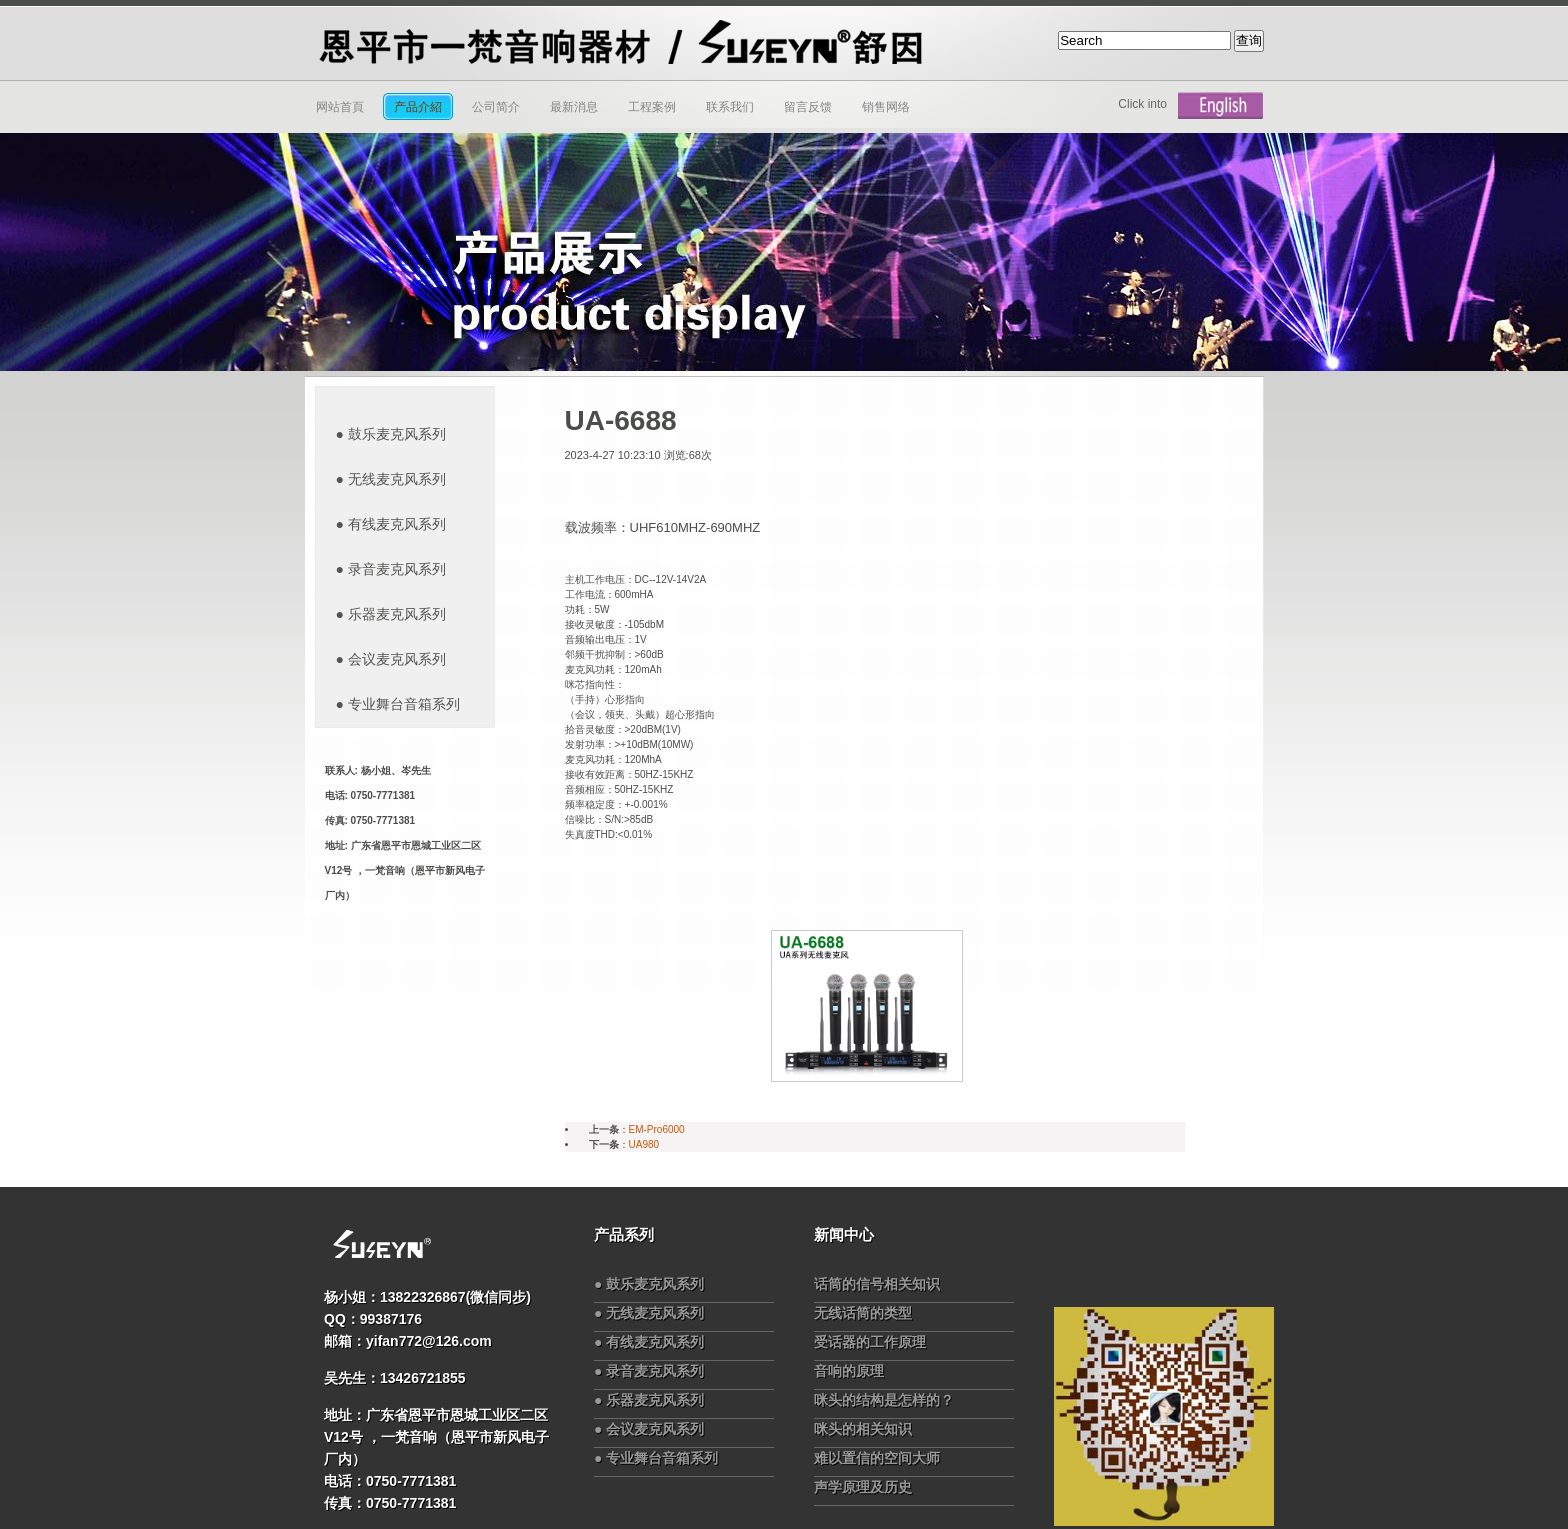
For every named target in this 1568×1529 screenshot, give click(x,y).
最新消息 (574, 107)
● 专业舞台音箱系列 (398, 704)
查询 (1249, 40)
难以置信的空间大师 (877, 1458)
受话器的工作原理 (870, 1342)
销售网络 (886, 107)
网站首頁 (340, 107)
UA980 (644, 1144)
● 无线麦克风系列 (391, 479)
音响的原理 (849, 1371)
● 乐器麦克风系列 (391, 614)
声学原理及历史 (863, 1487)
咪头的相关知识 (863, 1429)
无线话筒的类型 (863, 1313)
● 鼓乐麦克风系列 (391, 434)
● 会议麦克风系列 (391, 659)
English (1220, 106)
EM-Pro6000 (657, 1129)
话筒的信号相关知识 (877, 1284)
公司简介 (496, 107)
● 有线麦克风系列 (391, 524)
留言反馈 (808, 107)
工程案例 (652, 107)
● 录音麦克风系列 (391, 569)
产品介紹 (418, 107)
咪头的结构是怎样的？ (884, 1400)
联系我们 (730, 107)
